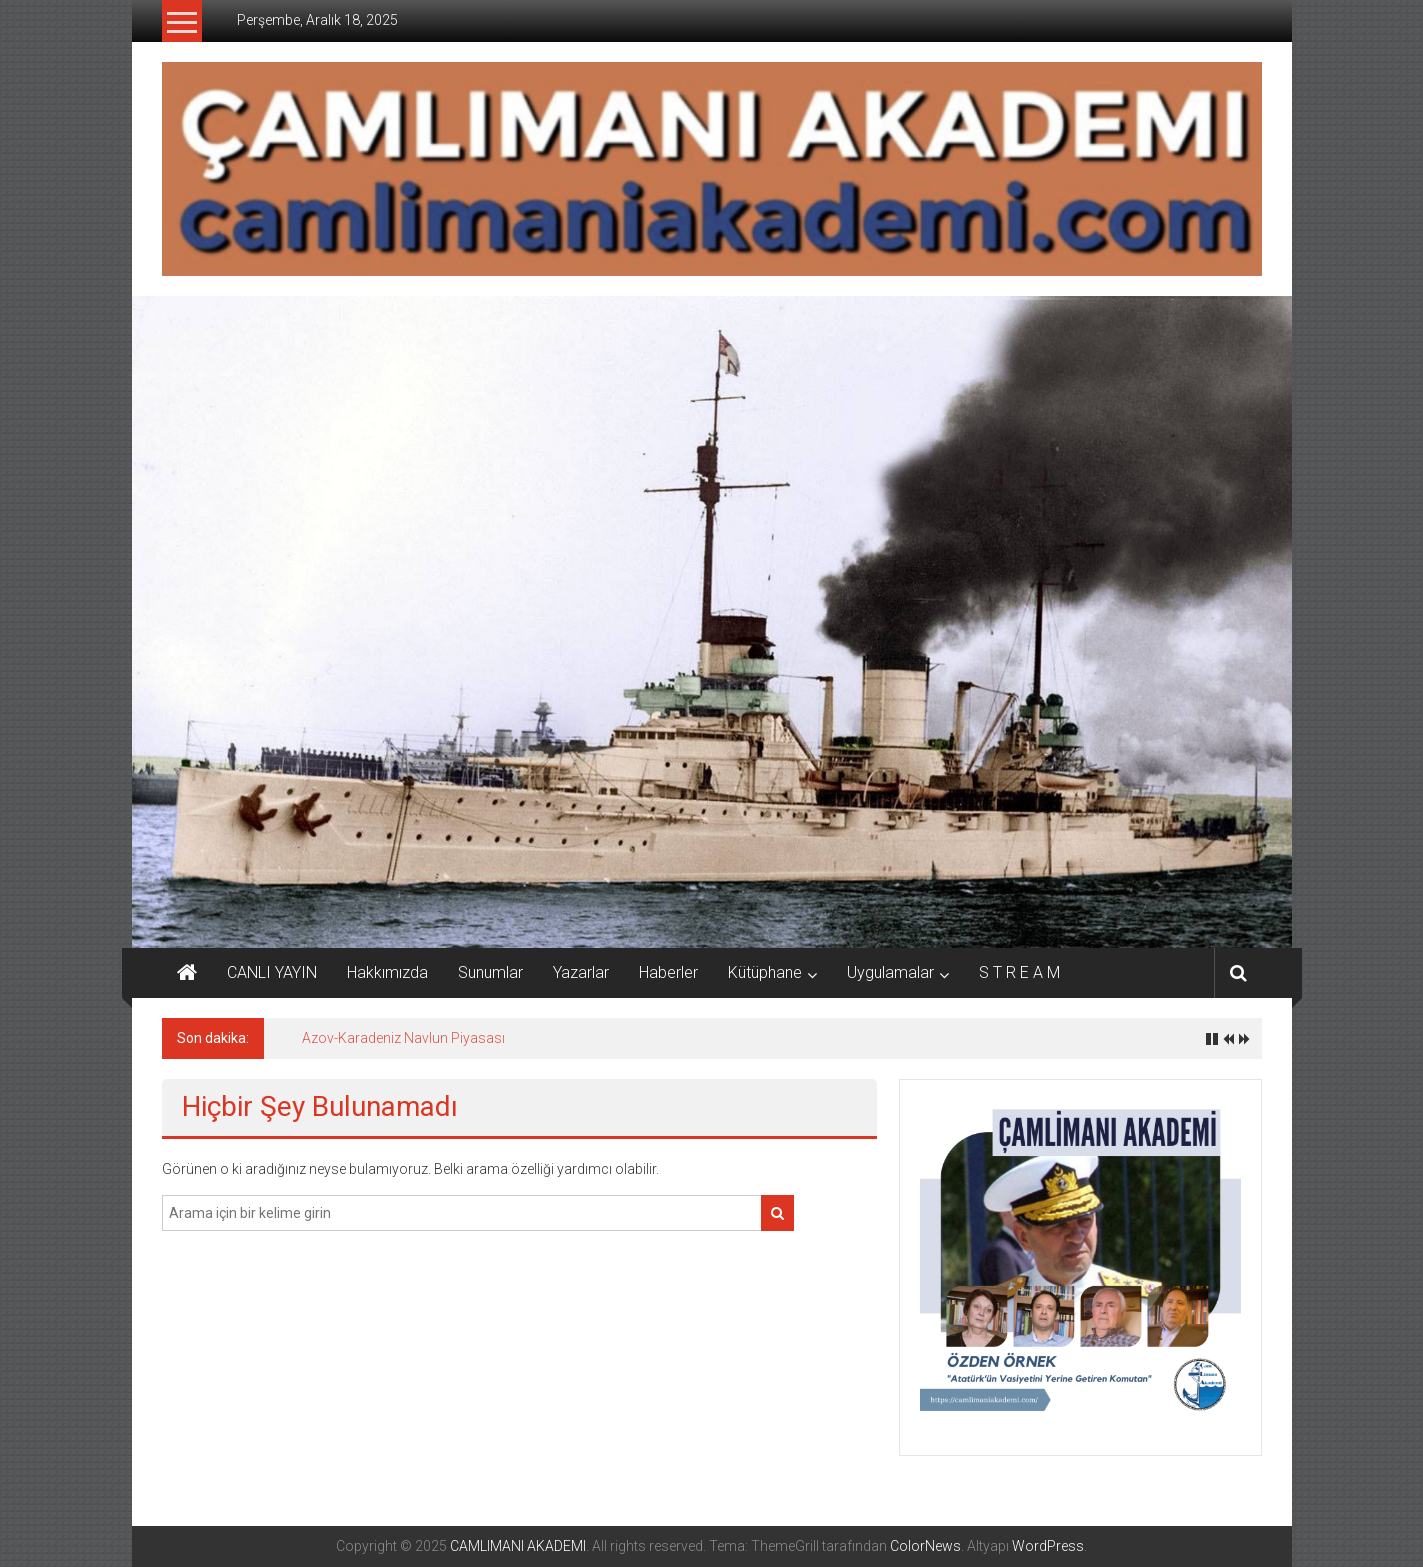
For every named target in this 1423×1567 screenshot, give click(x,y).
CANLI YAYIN (272, 972)
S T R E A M (1019, 972)
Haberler (668, 972)
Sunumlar (490, 972)
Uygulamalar (890, 972)
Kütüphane (765, 972)
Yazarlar (581, 972)
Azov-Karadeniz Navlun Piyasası (403, 1038)
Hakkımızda (387, 972)
